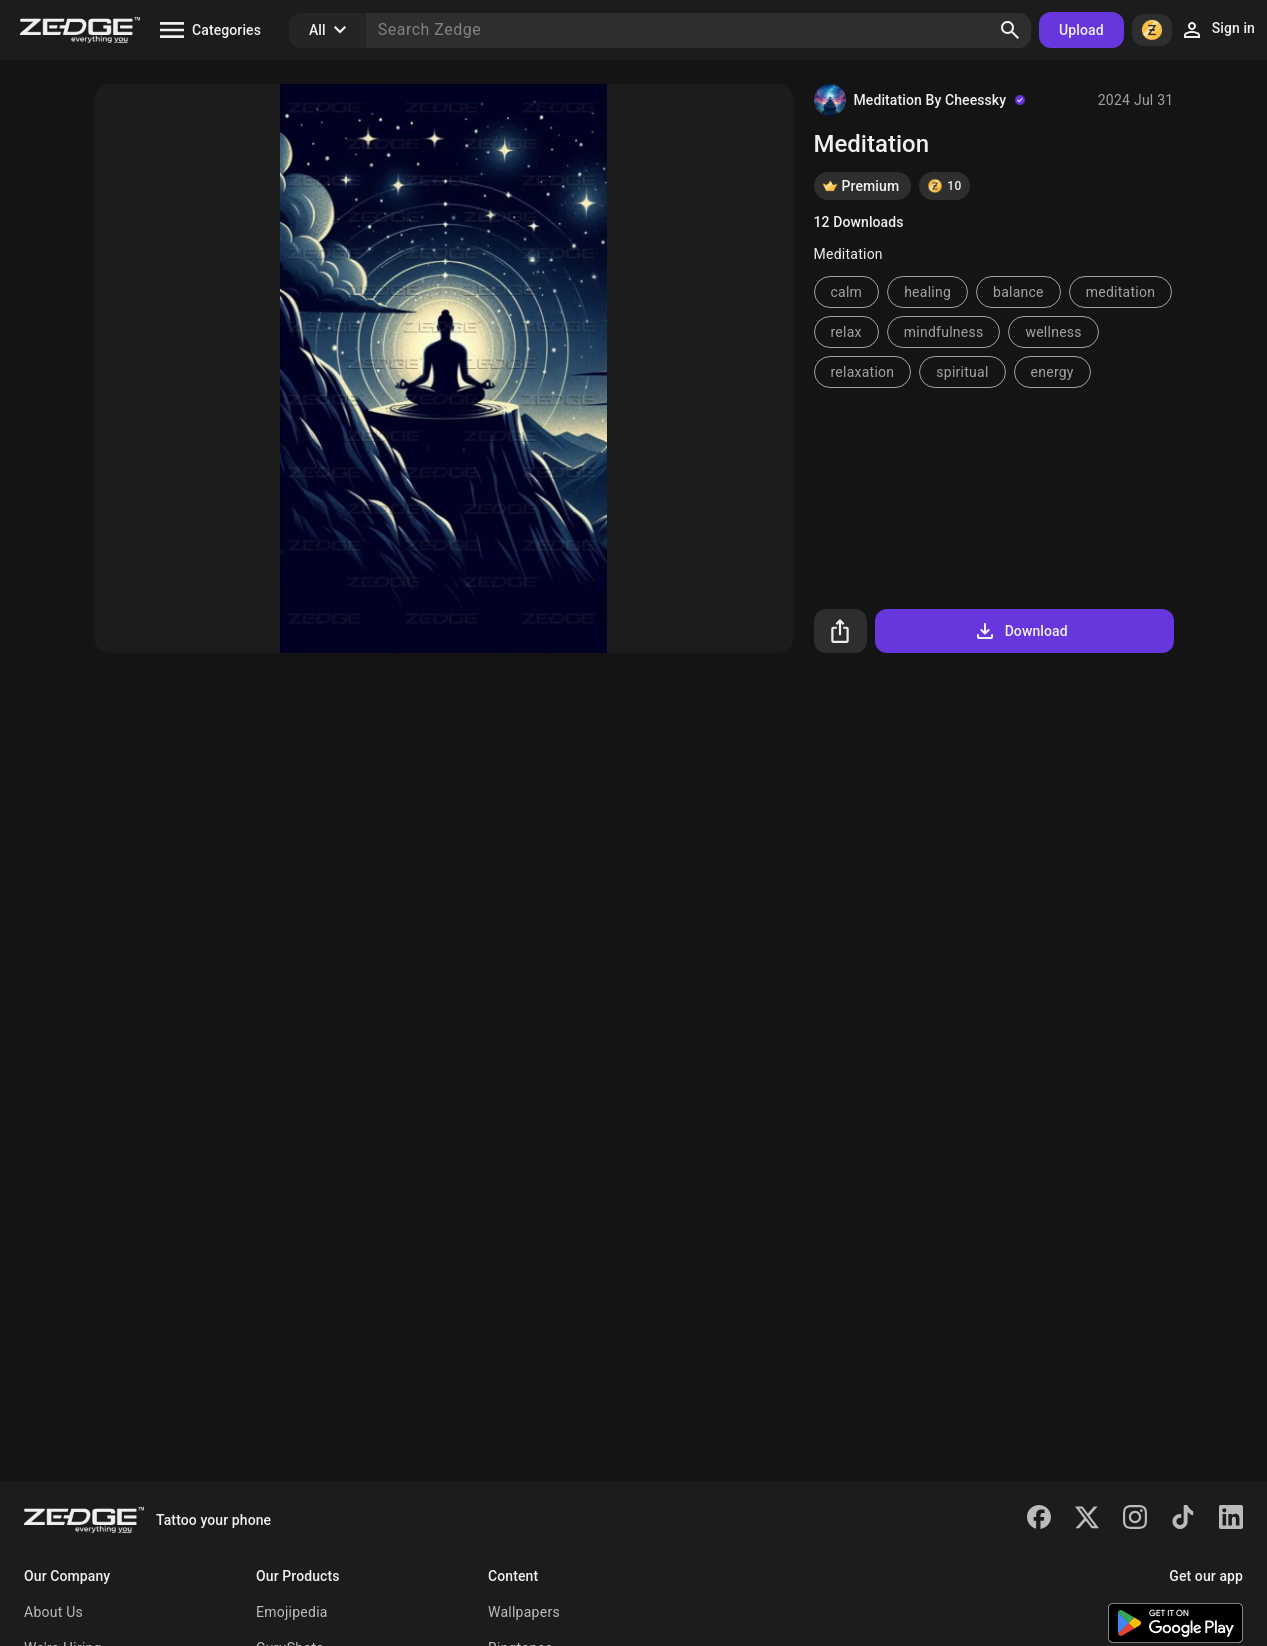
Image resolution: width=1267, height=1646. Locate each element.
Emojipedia (292, 1612)
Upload (1081, 30)
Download (1020, 631)
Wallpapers (524, 1612)
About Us (53, 1612)
